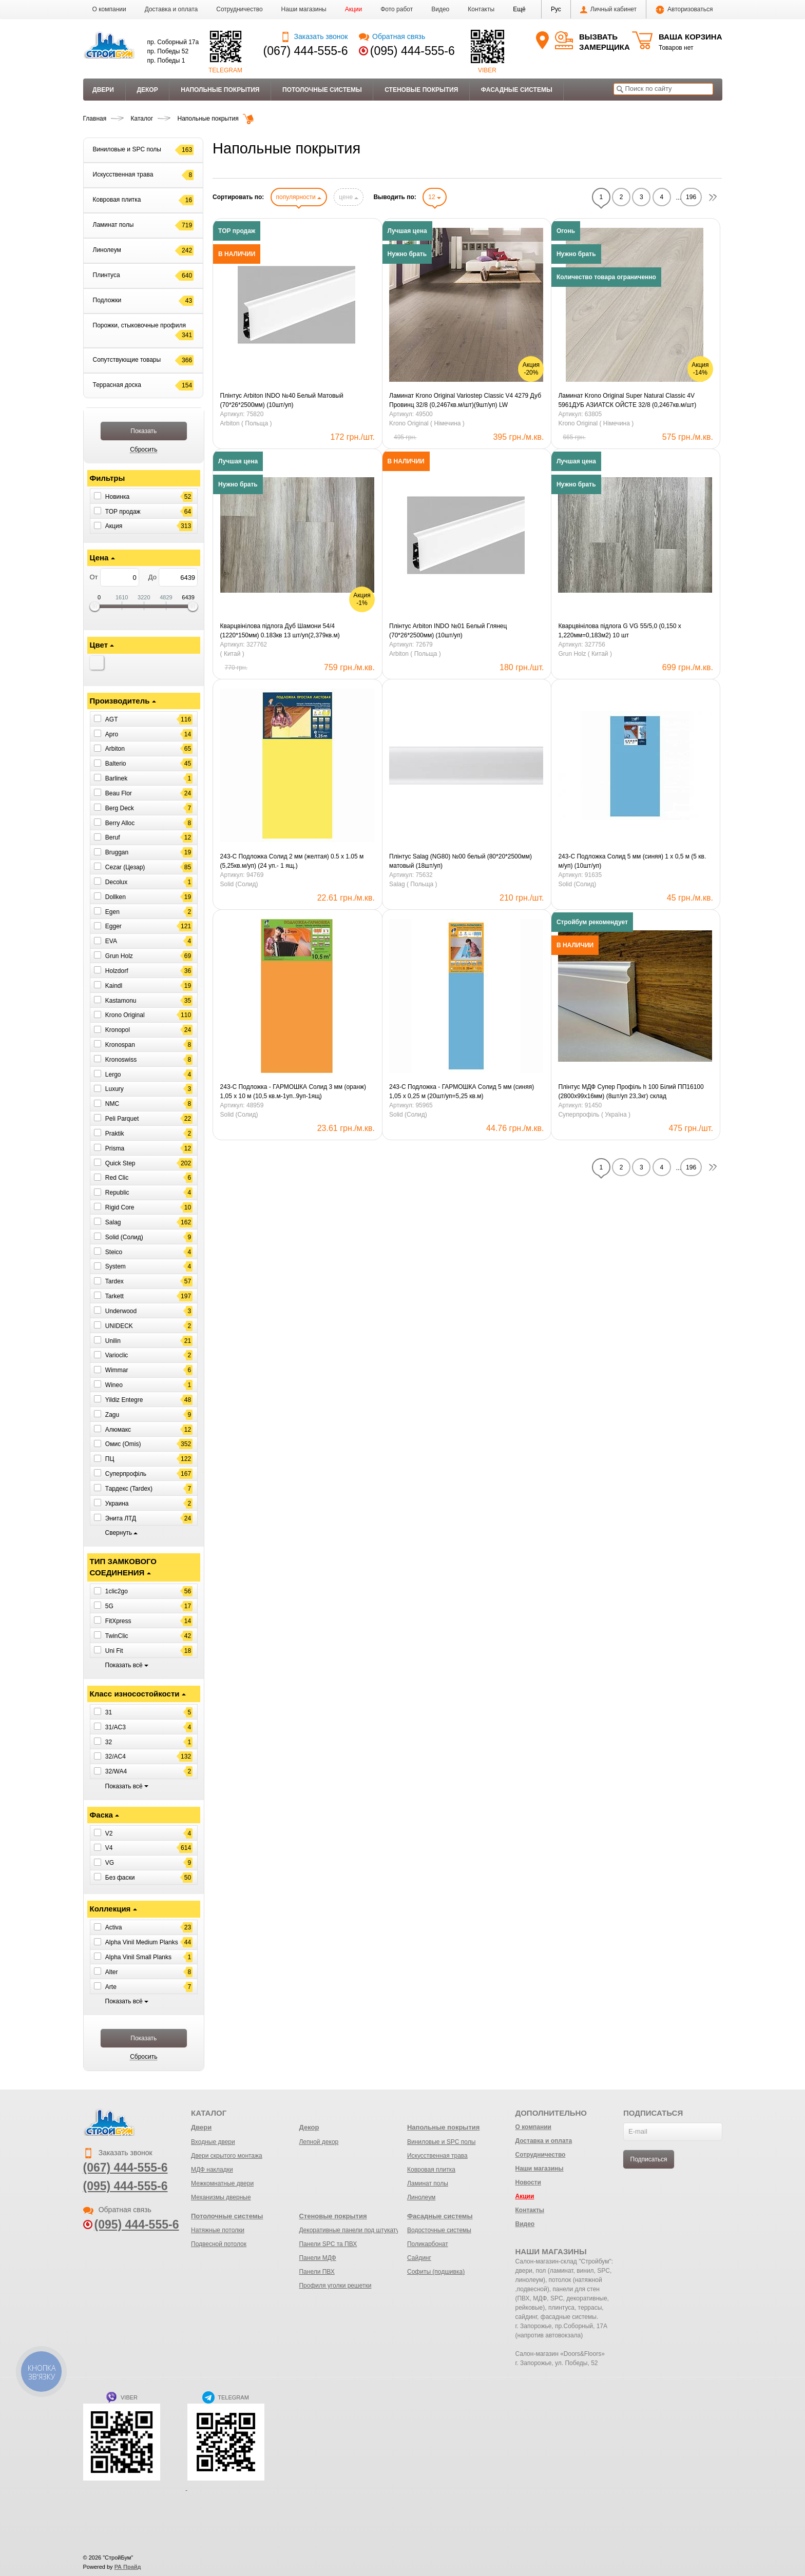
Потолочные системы (322, 89)
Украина (117, 1503)
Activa (113, 1927)
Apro (111, 733)
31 (108, 1712)
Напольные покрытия (220, 89)
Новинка (117, 496)
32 (108, 1741)
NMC (112, 1103)
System (115, 1266)
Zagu (112, 1414)
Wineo (114, 1385)
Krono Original (125, 1015)
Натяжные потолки (217, 2230)
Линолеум (421, 2197)
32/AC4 (115, 1756)
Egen (112, 911)
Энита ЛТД (120, 1517)
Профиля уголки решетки (335, 2285)
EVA (111, 941)
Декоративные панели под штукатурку (353, 2230)
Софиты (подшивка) (436, 2271)
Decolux (116, 882)
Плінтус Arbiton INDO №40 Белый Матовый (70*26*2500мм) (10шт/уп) (281, 400)
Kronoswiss (121, 1059)
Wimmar (116, 1370)
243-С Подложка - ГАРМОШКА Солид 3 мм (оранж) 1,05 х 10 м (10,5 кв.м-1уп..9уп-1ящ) (293, 1091)
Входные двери (213, 2141)
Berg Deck (119, 808)
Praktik (114, 1133)
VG (109, 1862)
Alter (111, 1972)
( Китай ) (232, 653)
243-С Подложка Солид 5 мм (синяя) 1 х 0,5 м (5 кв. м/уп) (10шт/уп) (632, 861)
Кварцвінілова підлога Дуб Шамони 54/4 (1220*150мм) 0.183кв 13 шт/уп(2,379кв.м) (280, 630)
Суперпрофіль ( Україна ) (594, 1114)
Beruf (112, 837)
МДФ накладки (212, 2169)
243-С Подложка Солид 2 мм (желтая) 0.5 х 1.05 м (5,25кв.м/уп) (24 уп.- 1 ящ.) (292, 861)
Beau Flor (118, 793)
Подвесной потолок (218, 2244)
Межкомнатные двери (222, 2183)
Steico (113, 1251)
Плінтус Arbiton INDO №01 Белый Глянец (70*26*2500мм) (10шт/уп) (448, 630)
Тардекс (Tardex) (128, 1488)
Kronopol (117, 1029)
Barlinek (116, 778)
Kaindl (113, 985)
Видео (440, 9)
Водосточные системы (439, 2230)
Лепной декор (318, 2141)
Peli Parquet (122, 1118)
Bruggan (116, 852)
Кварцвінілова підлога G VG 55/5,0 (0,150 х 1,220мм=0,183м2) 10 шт (619, 630)
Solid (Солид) (124, 1237)
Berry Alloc (120, 822)
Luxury (114, 1088)
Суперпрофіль (125, 1473)
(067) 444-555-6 (305, 50)
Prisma (114, 1148)
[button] (519, 9)
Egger (113, 926)
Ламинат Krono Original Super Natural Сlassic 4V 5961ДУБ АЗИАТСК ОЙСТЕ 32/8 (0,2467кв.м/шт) (627, 400)
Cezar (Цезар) (125, 867)
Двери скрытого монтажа (226, 2155)
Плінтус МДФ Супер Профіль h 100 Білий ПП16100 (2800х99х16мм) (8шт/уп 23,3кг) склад (630, 1091)
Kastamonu (121, 1000)
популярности (298, 197)
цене (348, 197)
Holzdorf (116, 970)
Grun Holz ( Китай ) (584, 653)
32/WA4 (116, 1771)
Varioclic (116, 1355)
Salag (113, 1222)
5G (109, 1606)
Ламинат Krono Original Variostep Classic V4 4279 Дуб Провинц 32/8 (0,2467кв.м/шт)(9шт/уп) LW (465, 400)
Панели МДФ (317, 2257)
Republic (117, 1192)
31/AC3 (115, 1727)
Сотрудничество (239, 9)
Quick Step (120, 1162)
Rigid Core (120, 1207)
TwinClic (116, 1636)
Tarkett (114, 1296)
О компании (109, 9)
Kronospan (120, 1044)
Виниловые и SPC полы (441, 2141)
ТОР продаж (123, 511)
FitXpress (118, 1621)
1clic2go (116, 1591)
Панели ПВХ (316, 2271)
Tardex (114, 1281)
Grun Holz (119, 956)
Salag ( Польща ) (413, 884)
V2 (109, 1833)
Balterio (115, 763)
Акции (353, 9)
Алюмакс (118, 1429)
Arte (111, 1986)
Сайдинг (419, 2257)
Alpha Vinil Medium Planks (141, 1942)
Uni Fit (114, 1650)
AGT (111, 719)
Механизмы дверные (221, 2197)
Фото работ (396, 9)
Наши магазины (304, 9)
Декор (147, 89)
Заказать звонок (314, 36)
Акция (113, 526)
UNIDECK (119, 1326)
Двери (103, 89)
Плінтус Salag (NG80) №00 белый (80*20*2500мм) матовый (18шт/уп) (460, 861)
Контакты (481, 9)
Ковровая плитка (431, 2169)
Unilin (113, 1340)
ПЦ (109, 1458)
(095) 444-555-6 (412, 50)
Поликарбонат (427, 2244)
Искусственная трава (437, 2155)
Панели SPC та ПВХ (328, 2244)
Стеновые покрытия (421, 89)
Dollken (115, 897)
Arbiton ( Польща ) (246, 423)
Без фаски (120, 1877)
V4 (109, 1847)
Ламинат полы (427, 2183)
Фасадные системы (516, 89)
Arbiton (115, 748)
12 (434, 197)
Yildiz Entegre (124, 1399)
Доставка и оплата (171, 9)
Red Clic (116, 1177)
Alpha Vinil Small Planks (138, 1957)
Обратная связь (392, 36)
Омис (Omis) (123, 1444)
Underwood (121, 1311)
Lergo (113, 1074)
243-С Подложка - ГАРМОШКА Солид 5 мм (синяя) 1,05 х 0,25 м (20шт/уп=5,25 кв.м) (461, 1091)
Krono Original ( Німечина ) (427, 423)
